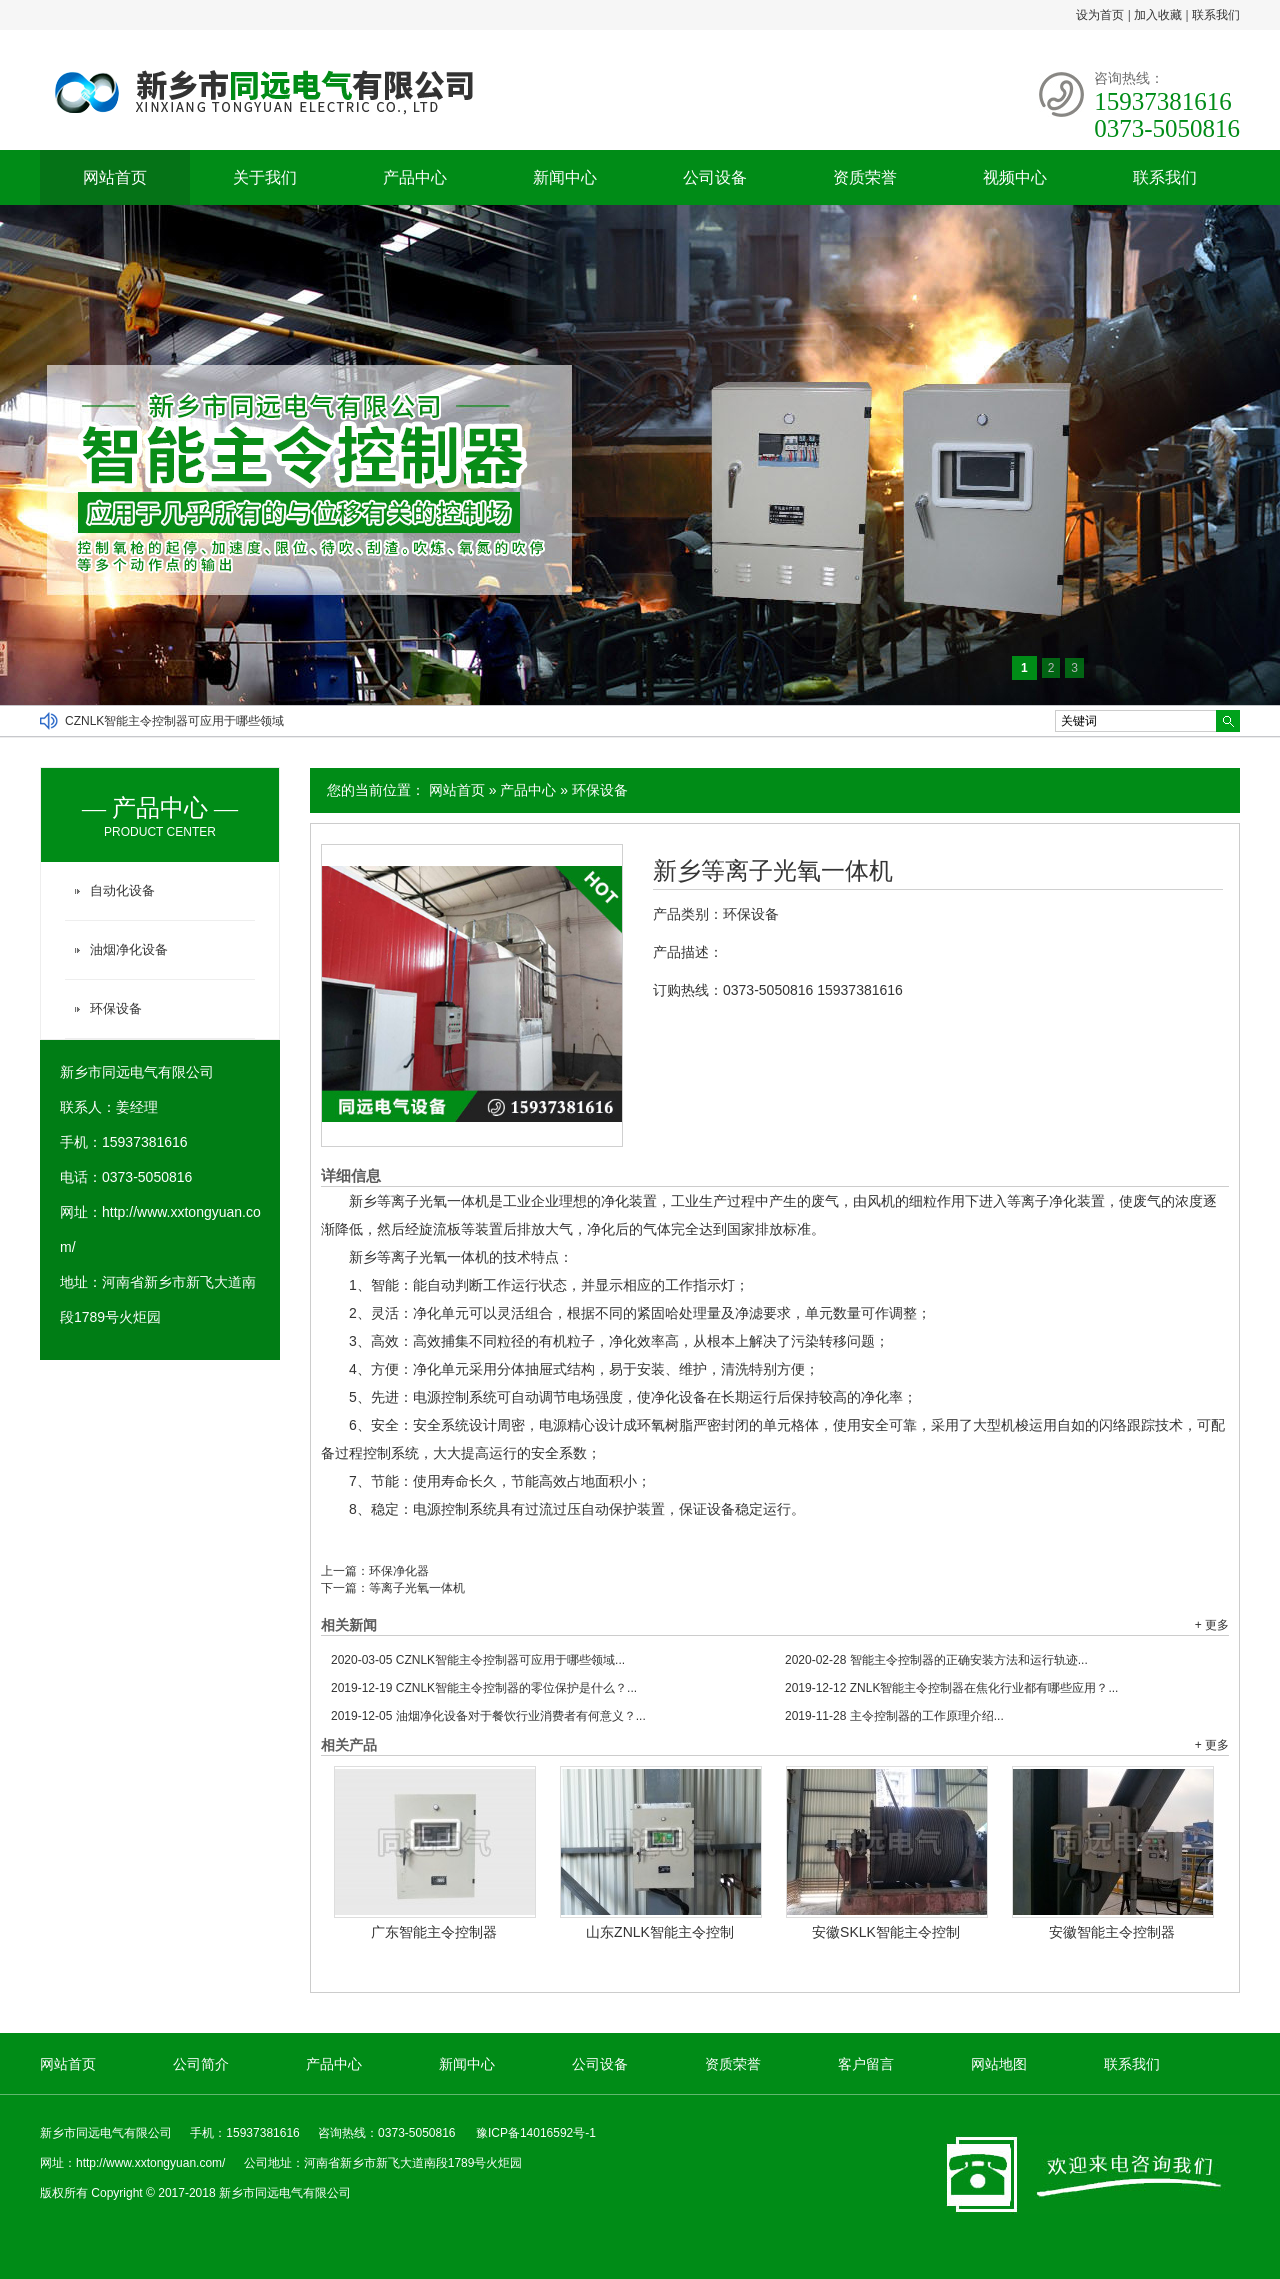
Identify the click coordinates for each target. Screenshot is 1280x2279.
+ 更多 (1212, 1625)
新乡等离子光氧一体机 (773, 871)
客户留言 (866, 2064)
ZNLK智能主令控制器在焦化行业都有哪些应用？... (951, 1688)
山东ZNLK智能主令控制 (660, 1932)
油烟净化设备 (129, 949)
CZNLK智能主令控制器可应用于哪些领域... (478, 1660)
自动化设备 (122, 890)
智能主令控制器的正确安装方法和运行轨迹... (936, 1660)
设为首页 (1100, 15)
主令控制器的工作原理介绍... (894, 1716)
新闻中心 (565, 177)
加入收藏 (1158, 15)
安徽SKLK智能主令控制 (886, 1932)
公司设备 (715, 177)
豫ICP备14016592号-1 (536, 2133)
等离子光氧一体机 (417, 1588)
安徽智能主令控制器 (1112, 1932)
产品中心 (415, 177)
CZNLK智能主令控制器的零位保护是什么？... (484, 1688)
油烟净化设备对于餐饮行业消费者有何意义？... (488, 1716)
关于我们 (265, 177)
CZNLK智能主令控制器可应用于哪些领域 (174, 721)
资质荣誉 (865, 177)
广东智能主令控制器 (434, 1932)
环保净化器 (399, 1571)
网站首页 (115, 177)
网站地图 (999, 2064)
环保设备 (600, 790)
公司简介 (201, 2064)
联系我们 (1216, 15)
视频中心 (1015, 177)
